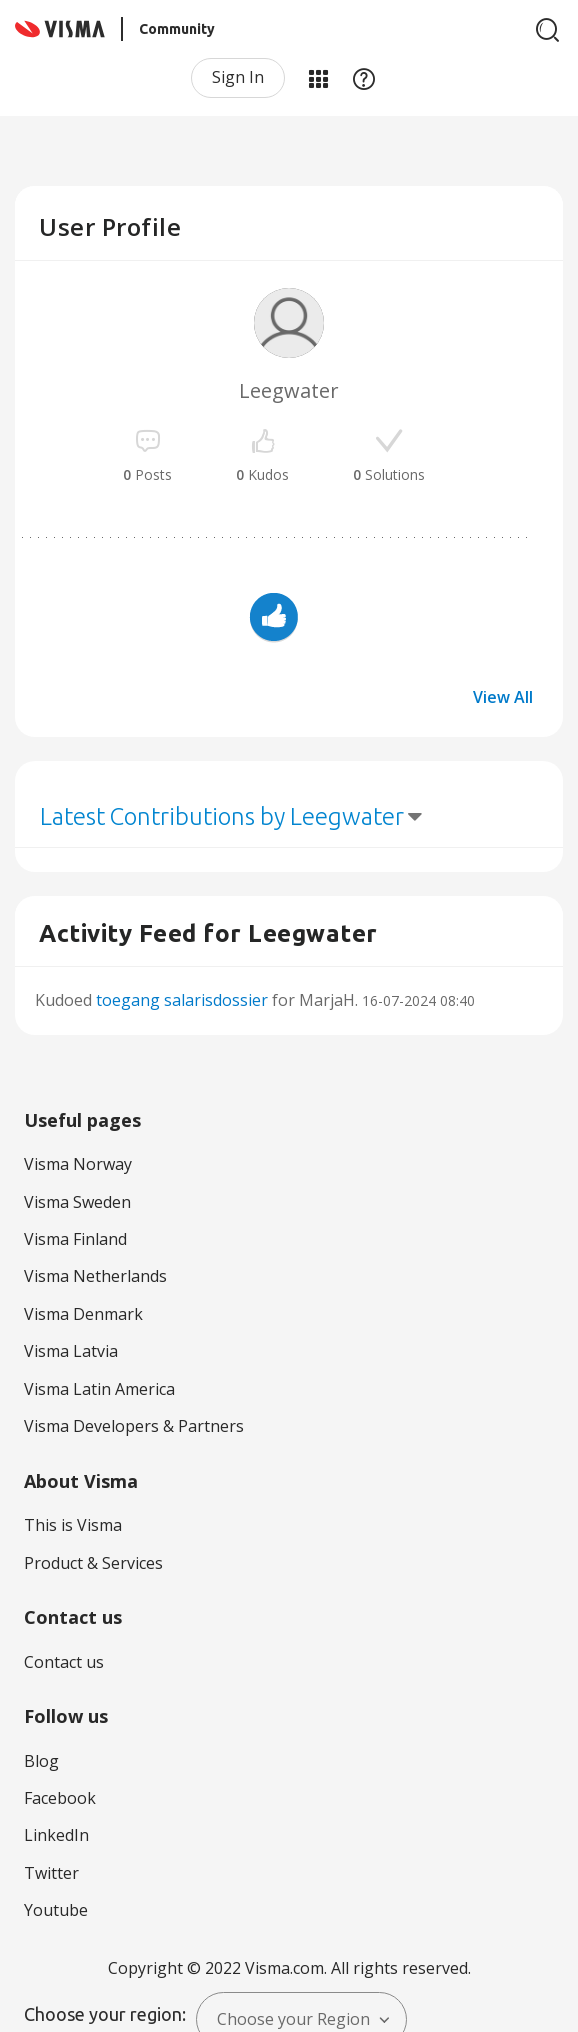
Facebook (60, 1798)
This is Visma (73, 1525)
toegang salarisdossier (182, 1000)
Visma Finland (75, 1239)
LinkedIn (56, 1835)
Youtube (56, 1910)
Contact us (64, 1662)
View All (503, 697)
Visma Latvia (71, 1351)
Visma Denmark (83, 1314)
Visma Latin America (99, 1389)
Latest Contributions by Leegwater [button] (222, 816)
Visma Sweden (77, 1202)
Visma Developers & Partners (134, 1426)
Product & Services (93, 1563)
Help (364, 78)
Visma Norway (78, 1164)
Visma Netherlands (95, 1276)
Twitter (51, 1873)
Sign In (238, 77)
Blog (41, 1761)
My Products (318, 78)
